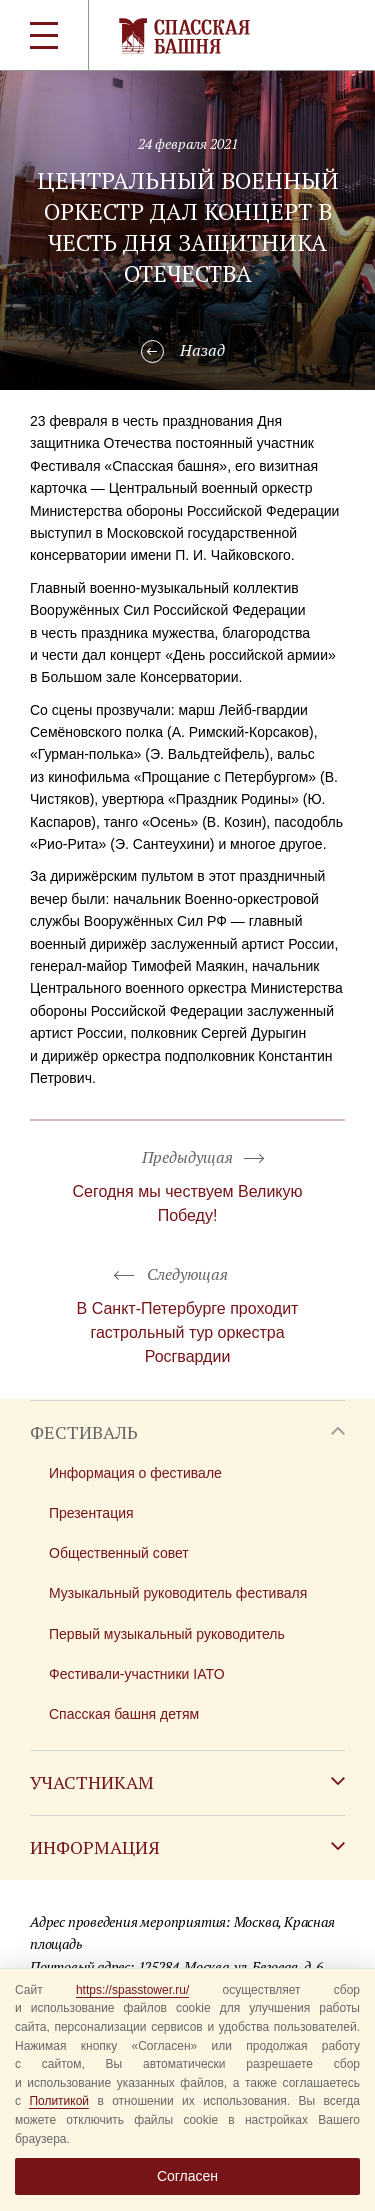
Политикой (59, 2101)
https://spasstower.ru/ (132, 1990)
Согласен (187, 2176)
